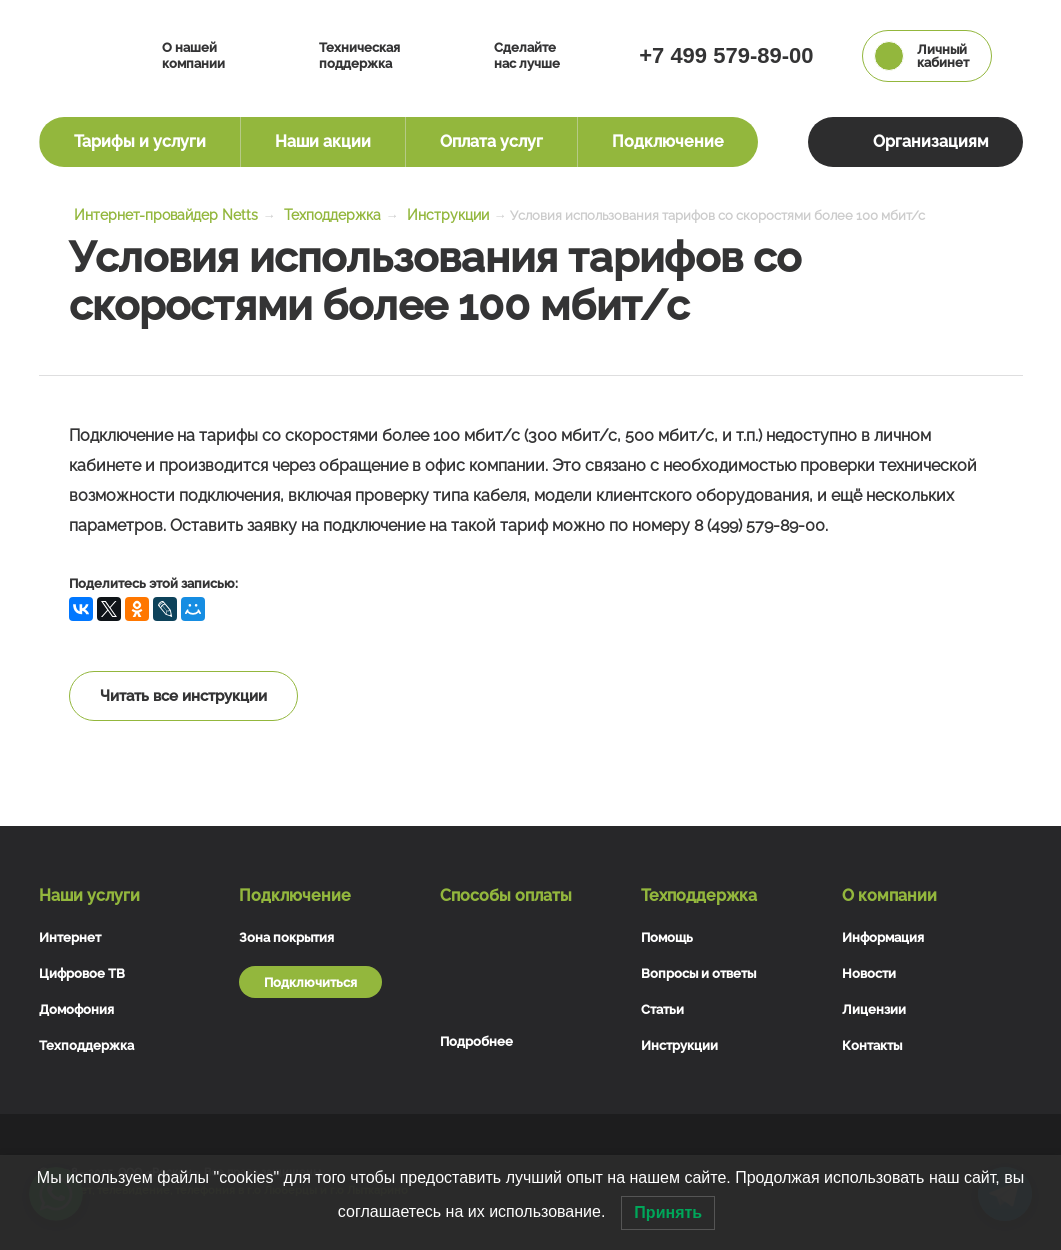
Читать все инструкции (183, 696)
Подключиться (310, 982)
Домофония (76, 1009)
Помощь (667, 937)
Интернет (70, 937)
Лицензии (874, 1009)
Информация (883, 937)
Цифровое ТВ (82, 973)
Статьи (662, 1009)
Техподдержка (86, 1045)
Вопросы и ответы (698, 973)
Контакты (872, 1045)
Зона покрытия (286, 937)
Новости (869, 973)
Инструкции (679, 1045)
